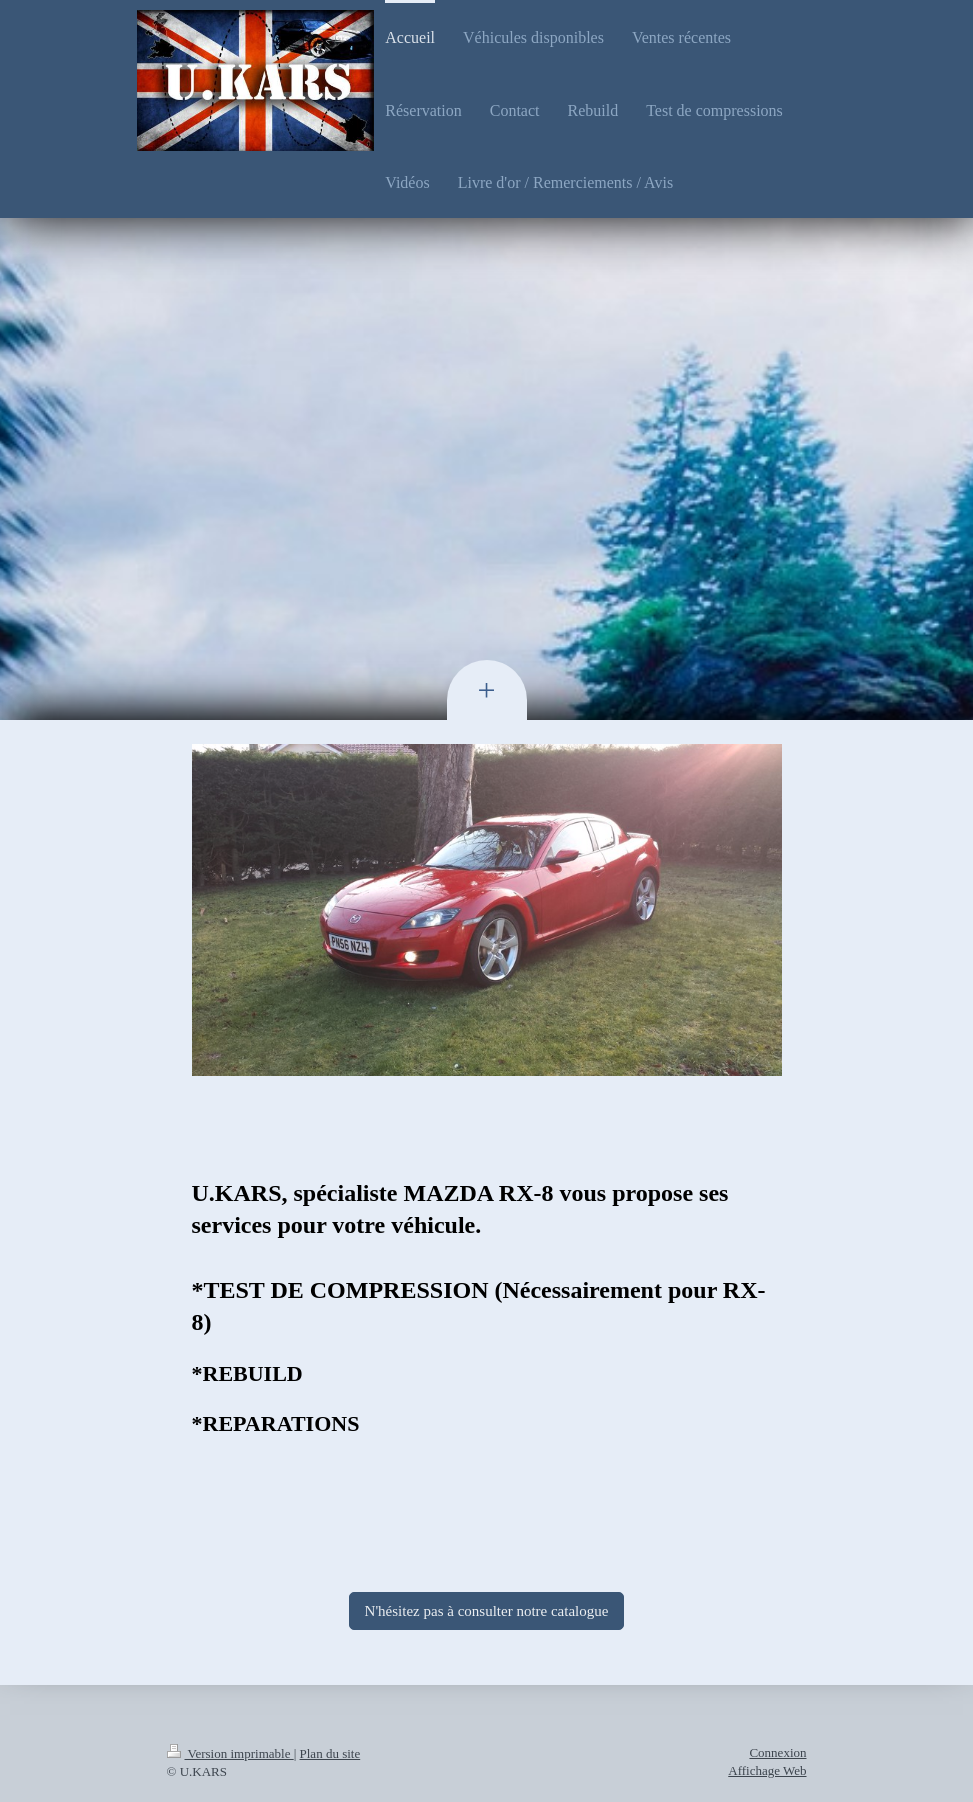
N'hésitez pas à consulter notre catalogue (487, 1611)
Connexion (777, 1752)
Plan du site (330, 1753)
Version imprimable (230, 1753)
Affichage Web (767, 1770)
